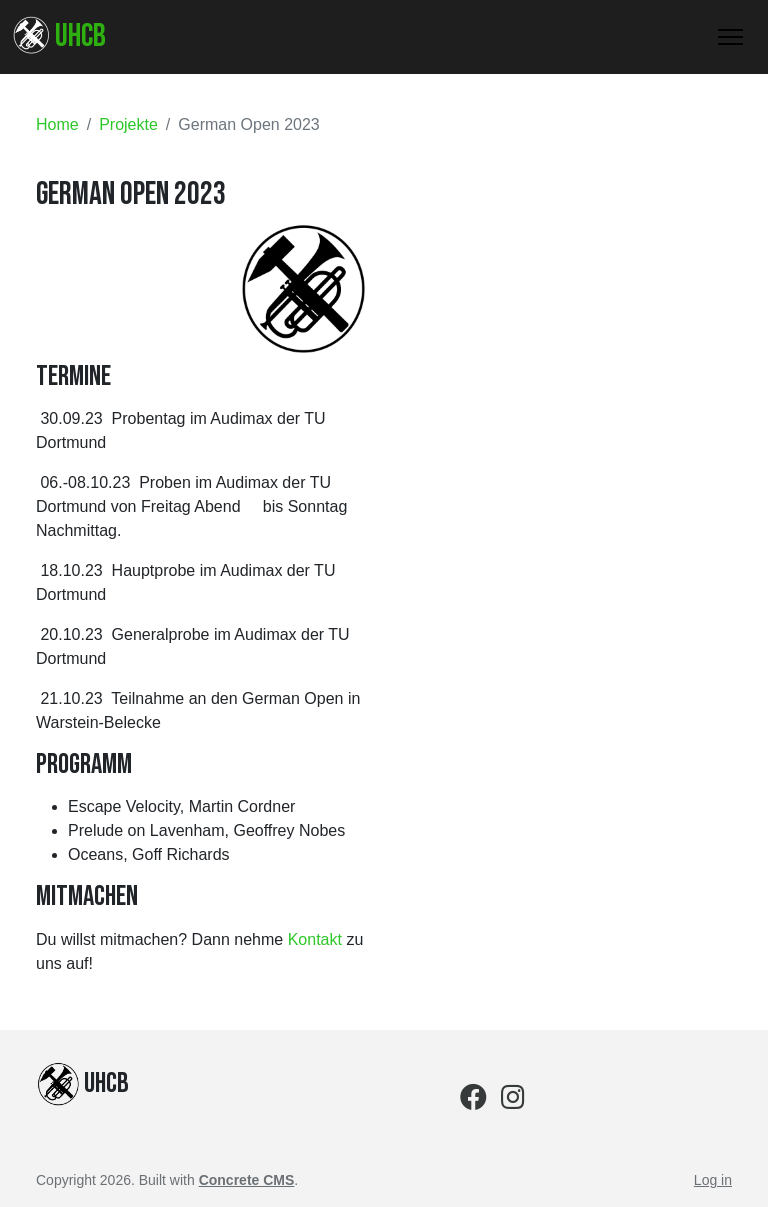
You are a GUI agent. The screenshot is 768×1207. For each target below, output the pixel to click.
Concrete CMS (247, 1180)
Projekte (128, 124)
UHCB (59, 36)
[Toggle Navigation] (730, 37)
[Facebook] (473, 1101)
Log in (713, 1180)
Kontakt (315, 939)
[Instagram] (513, 1101)
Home (57, 124)
